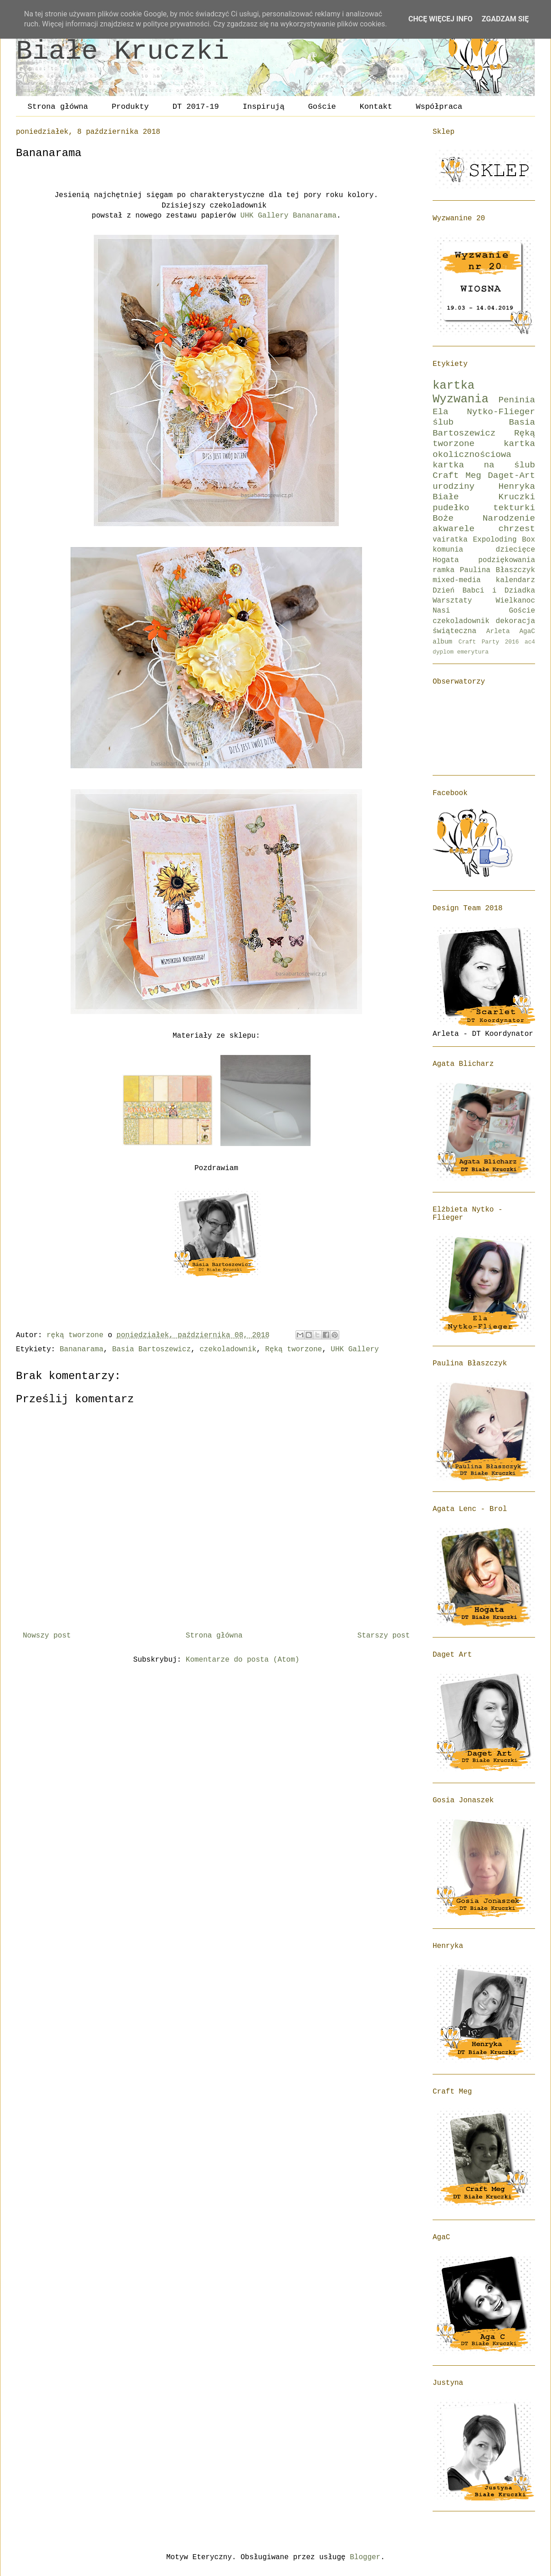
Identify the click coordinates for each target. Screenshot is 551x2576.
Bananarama (81, 1349)
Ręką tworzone (293, 1349)
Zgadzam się (505, 19)
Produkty (130, 106)
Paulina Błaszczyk (497, 570)
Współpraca (439, 106)
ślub (443, 422)
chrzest (516, 529)
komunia (448, 550)
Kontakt (376, 106)
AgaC (527, 631)
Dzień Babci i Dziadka (484, 591)
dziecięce (515, 550)
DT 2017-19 (196, 106)
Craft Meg (457, 476)
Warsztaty (452, 601)
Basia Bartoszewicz (151, 1349)
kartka (453, 385)
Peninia (516, 400)
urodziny (453, 487)
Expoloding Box (504, 540)
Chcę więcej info (440, 19)
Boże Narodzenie (484, 518)
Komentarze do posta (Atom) (243, 1660)
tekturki (514, 508)
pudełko (451, 508)
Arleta (498, 631)
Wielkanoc (515, 601)
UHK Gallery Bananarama (288, 216)
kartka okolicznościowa (484, 449)
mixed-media (457, 580)
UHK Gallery (355, 1349)
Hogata (446, 560)
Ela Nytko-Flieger (484, 412)
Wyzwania (461, 399)
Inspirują (264, 106)
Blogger (365, 2557)
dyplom (443, 652)
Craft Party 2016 (489, 642)
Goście (322, 106)
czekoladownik (227, 1349)
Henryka (516, 487)
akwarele (453, 529)
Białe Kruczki (122, 51)
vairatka (450, 540)
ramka (443, 570)
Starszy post (383, 1636)
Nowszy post (47, 1636)
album (442, 641)
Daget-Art (511, 476)
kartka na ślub (484, 465)
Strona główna (58, 106)
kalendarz (515, 580)
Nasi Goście (484, 611)
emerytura (473, 652)
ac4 (530, 642)
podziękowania (506, 560)
